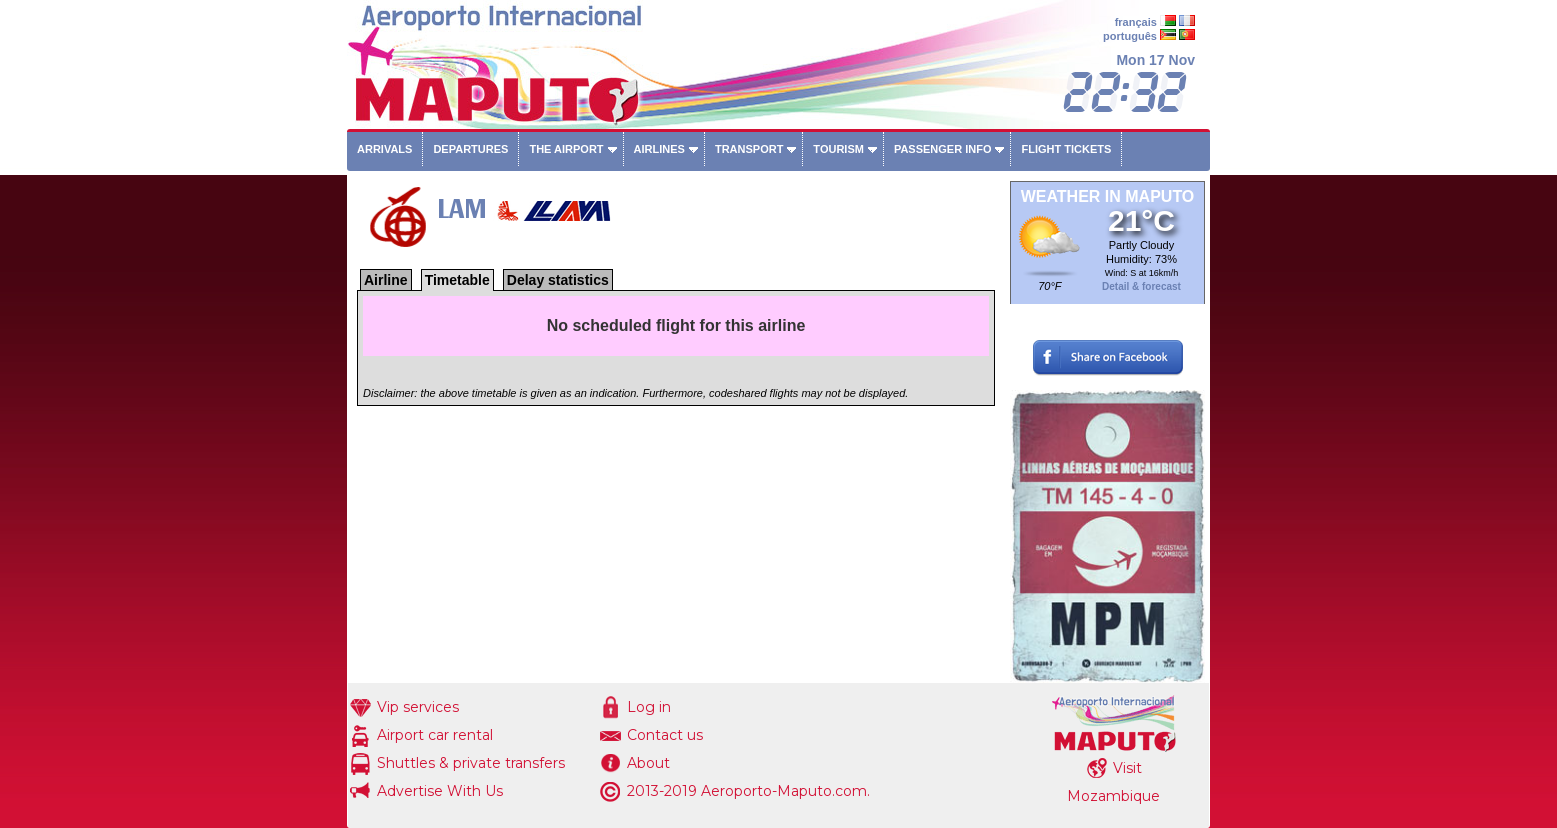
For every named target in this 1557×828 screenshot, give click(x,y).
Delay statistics (558, 280)
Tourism (838, 149)
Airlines (659, 149)
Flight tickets (1066, 149)
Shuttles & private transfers (471, 763)
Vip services (418, 707)
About (648, 763)
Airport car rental (435, 735)
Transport (749, 149)
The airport (566, 149)
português (1130, 36)
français (1136, 22)
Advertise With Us (440, 791)
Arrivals (384, 149)
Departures (470, 149)
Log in (649, 707)
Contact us (665, 735)
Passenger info (943, 149)
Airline (386, 280)
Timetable (457, 280)
